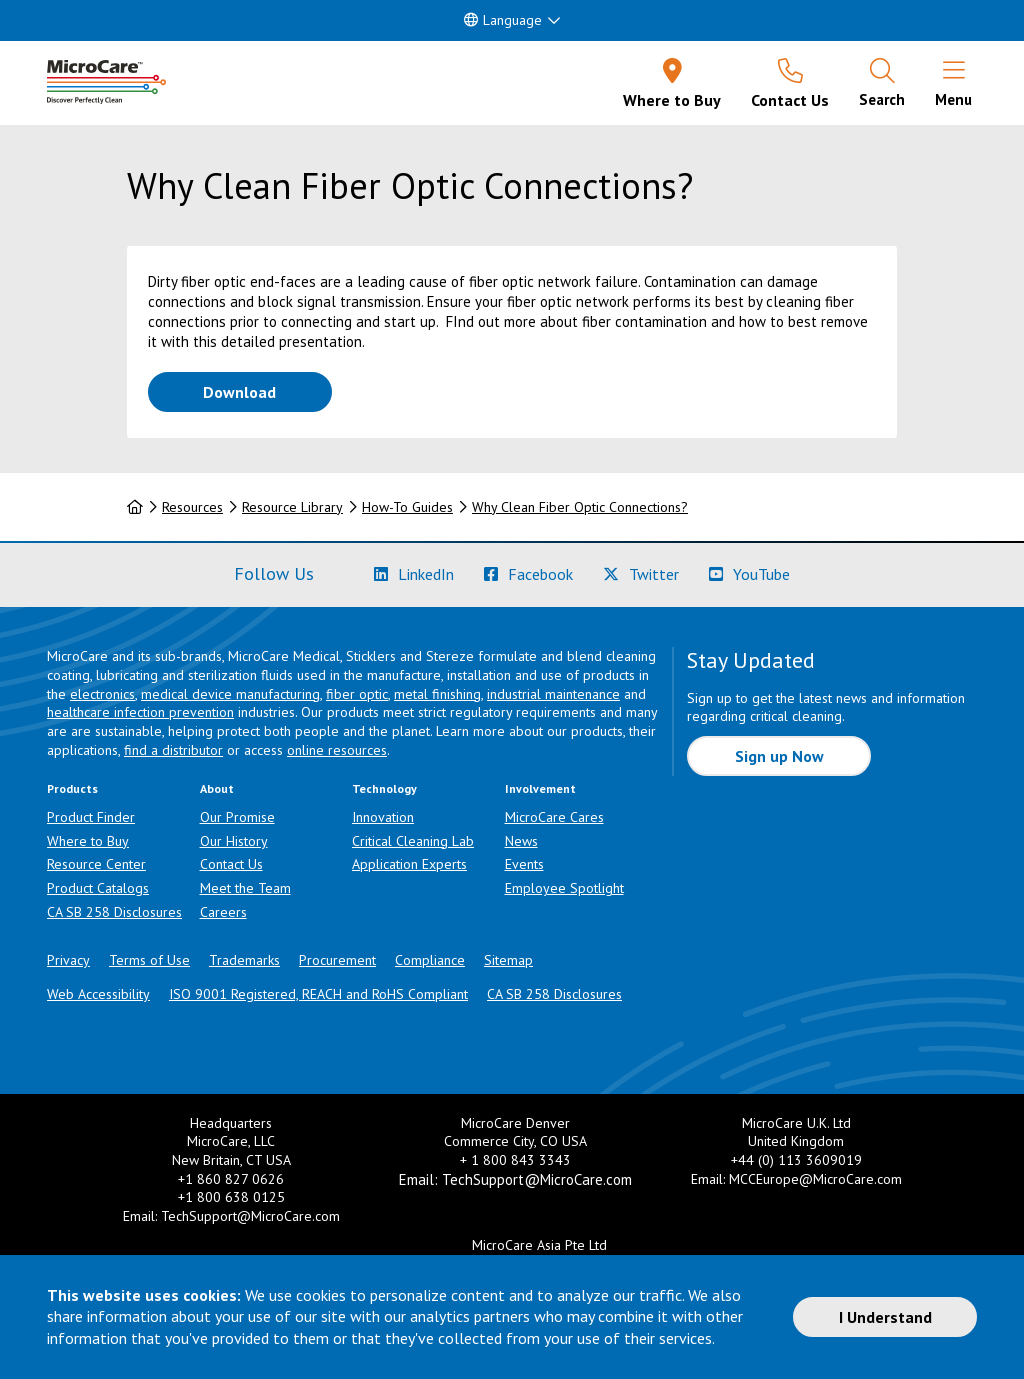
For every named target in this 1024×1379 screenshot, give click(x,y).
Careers (223, 912)
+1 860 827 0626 (231, 1179)
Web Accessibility (98, 994)
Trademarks (244, 960)
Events (524, 864)
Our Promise (237, 817)
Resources (192, 507)
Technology (384, 788)
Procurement (337, 960)
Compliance (430, 960)
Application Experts (409, 864)
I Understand (885, 1317)
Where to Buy (88, 841)
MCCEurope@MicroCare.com (815, 1179)
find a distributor (173, 750)
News (521, 841)
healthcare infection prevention (140, 712)
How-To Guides (407, 507)
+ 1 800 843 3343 (515, 1160)
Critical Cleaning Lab (413, 841)
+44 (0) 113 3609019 (796, 1160)
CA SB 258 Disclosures (114, 912)
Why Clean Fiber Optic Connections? (580, 507)
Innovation (383, 817)
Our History (234, 841)
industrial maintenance (553, 694)
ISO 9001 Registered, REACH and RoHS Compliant (318, 994)
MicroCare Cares (554, 817)
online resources (337, 750)
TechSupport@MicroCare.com (250, 1216)
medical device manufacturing (230, 694)
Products (72, 788)
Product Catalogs (98, 888)
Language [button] (503, 20)
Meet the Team (245, 888)
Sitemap (508, 960)
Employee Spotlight (564, 888)
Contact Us (231, 864)
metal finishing (437, 694)
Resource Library (292, 507)
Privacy (68, 960)
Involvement (540, 788)
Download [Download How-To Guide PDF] (267, 390)
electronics (102, 694)
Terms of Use (149, 960)
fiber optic (357, 694)
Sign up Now (779, 756)
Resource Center (96, 864)
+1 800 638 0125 (231, 1197)
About (217, 788)
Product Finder (91, 817)
